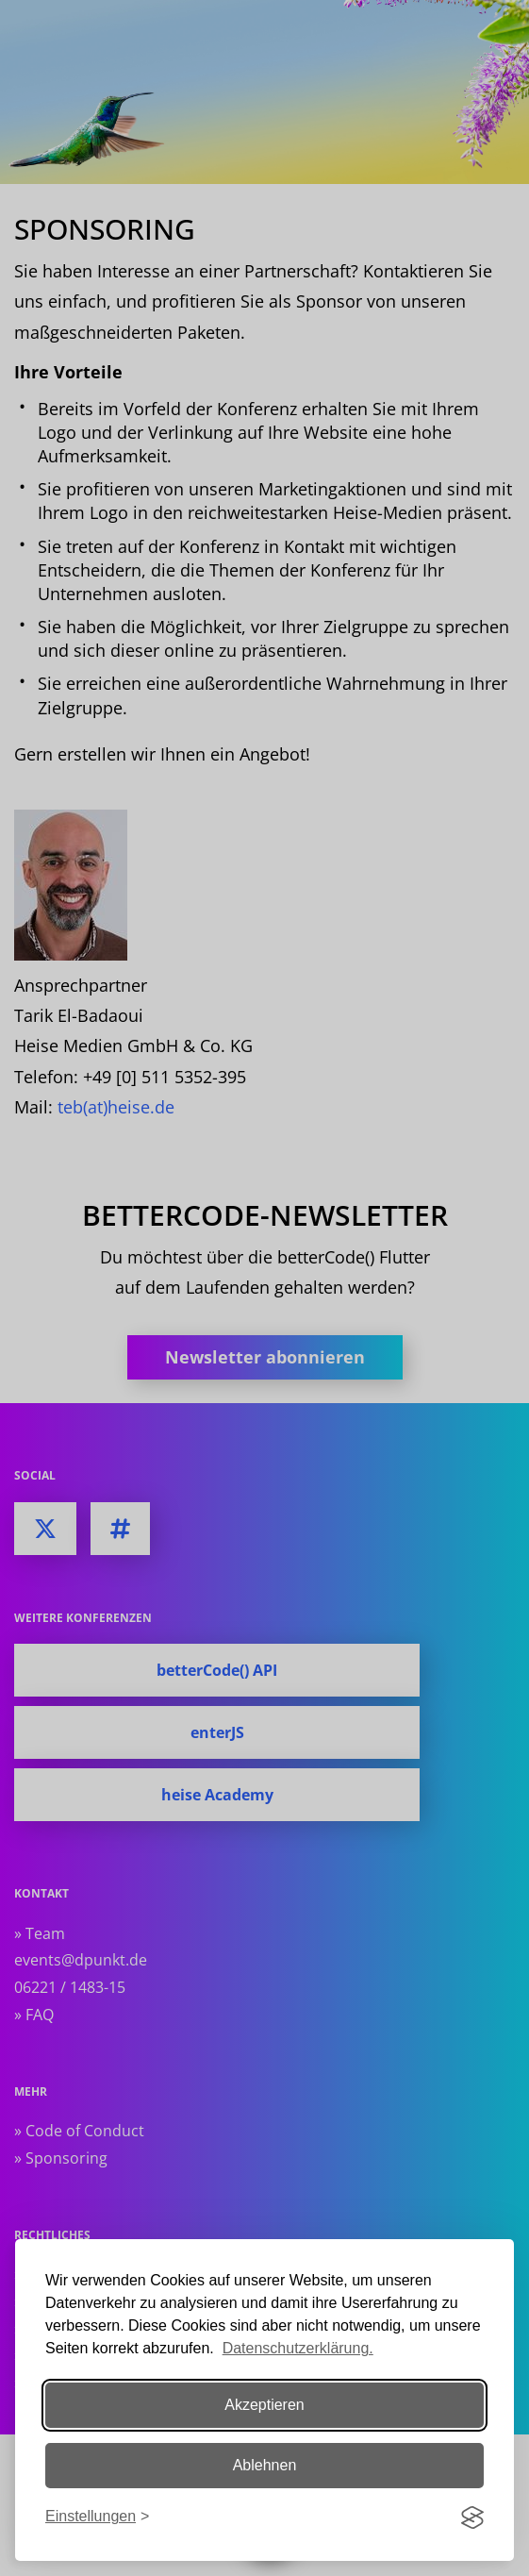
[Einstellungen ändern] (97, 2517)
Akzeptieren (264, 2405)
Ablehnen (265, 2465)
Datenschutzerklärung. (298, 2348)
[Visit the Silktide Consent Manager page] (472, 2517)
